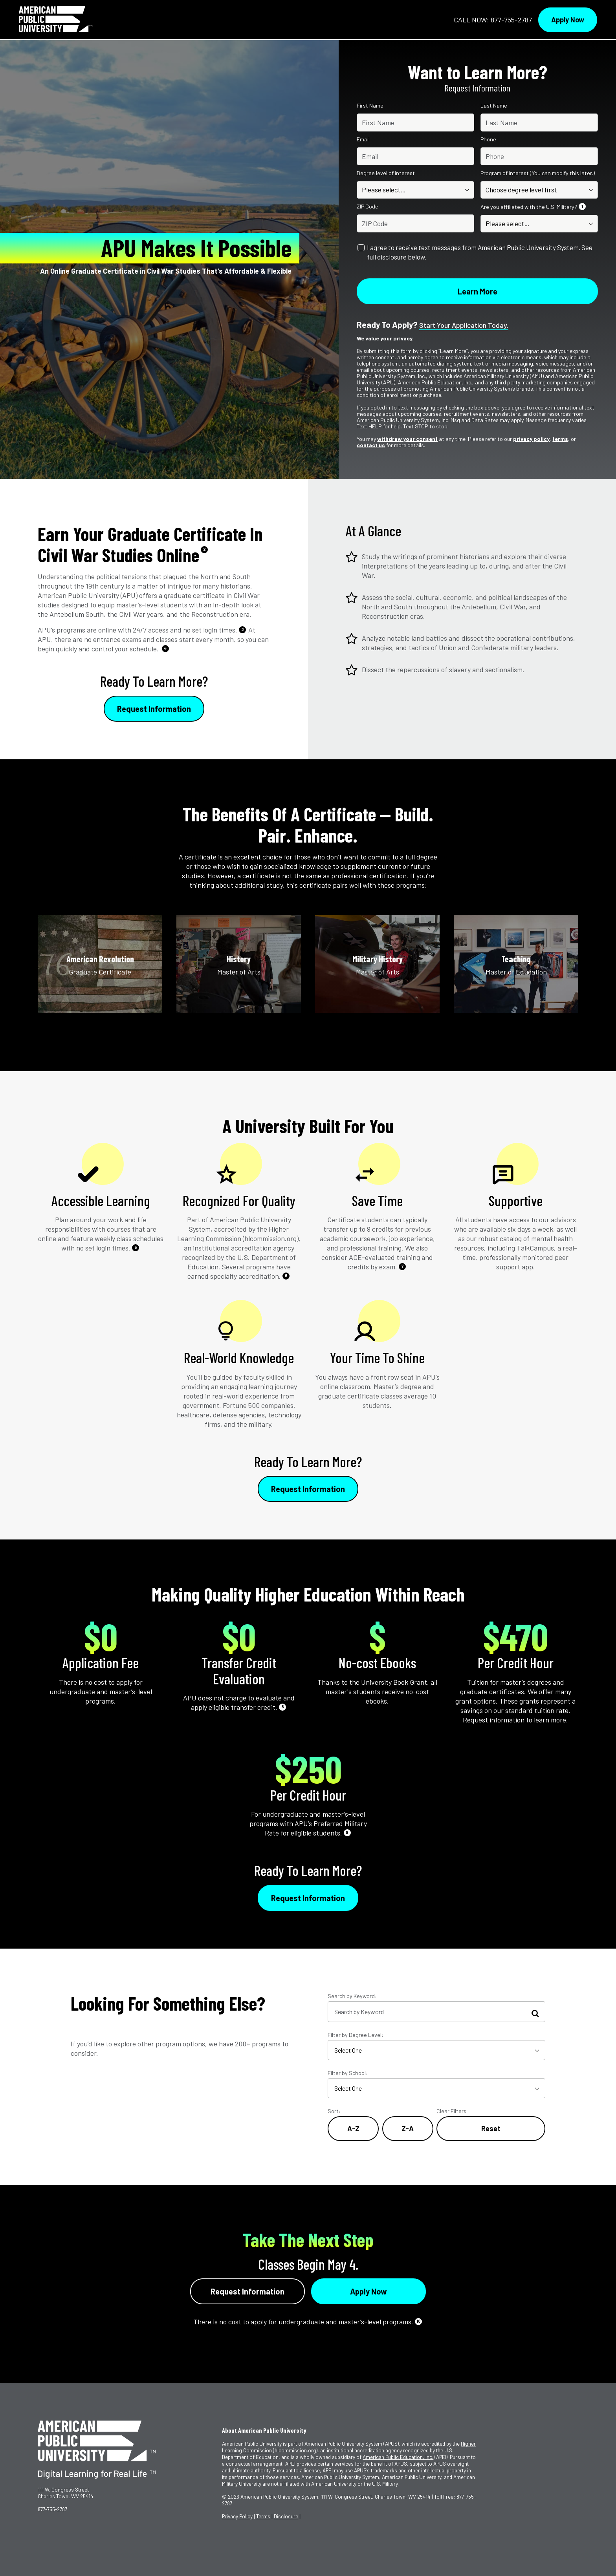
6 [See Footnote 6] (286, 1275)
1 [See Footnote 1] (582, 206)
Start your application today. (463, 325)
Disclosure (286, 2516)
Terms (263, 2516)
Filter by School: (348, 2073)
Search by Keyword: (352, 1996)
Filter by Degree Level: (355, 2034)
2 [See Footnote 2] (204, 549)
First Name (370, 105)
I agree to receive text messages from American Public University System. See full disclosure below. (479, 252)
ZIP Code (367, 206)
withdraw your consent (407, 438)
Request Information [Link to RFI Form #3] (308, 1898)
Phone (488, 139)
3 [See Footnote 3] (242, 629)
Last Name (493, 105)
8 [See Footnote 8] (282, 1706)
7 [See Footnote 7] (402, 1266)
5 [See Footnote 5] (135, 1247)
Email (363, 139)
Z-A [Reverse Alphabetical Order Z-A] (408, 2128)
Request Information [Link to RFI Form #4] (247, 2291)
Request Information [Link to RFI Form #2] (308, 1489)
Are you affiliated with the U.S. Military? (533, 207)
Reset (490, 2128)
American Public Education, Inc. (398, 2457)
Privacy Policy (237, 2516)
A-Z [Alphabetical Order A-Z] (353, 2128)
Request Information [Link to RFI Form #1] (154, 708)
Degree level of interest (386, 173)
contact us (371, 445)
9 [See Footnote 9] (347, 1832)
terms (560, 438)
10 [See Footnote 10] (418, 2321)
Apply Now (567, 19)
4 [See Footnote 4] (165, 648)
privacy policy (531, 438)
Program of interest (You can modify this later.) (537, 173)
